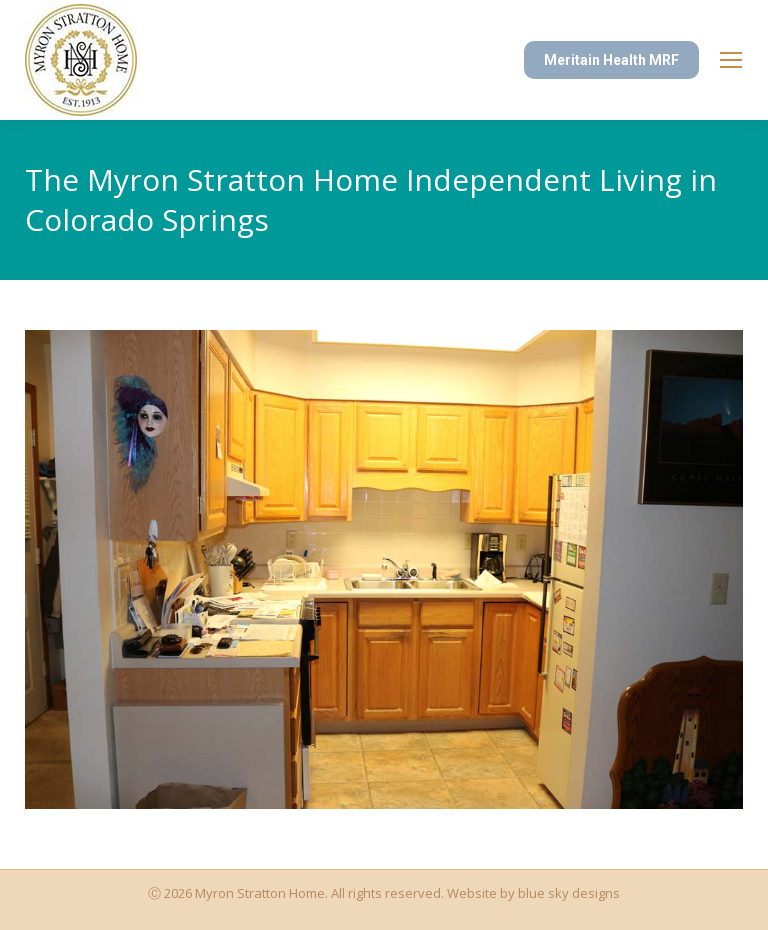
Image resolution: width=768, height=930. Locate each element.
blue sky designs (569, 893)
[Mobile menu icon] (731, 60)
